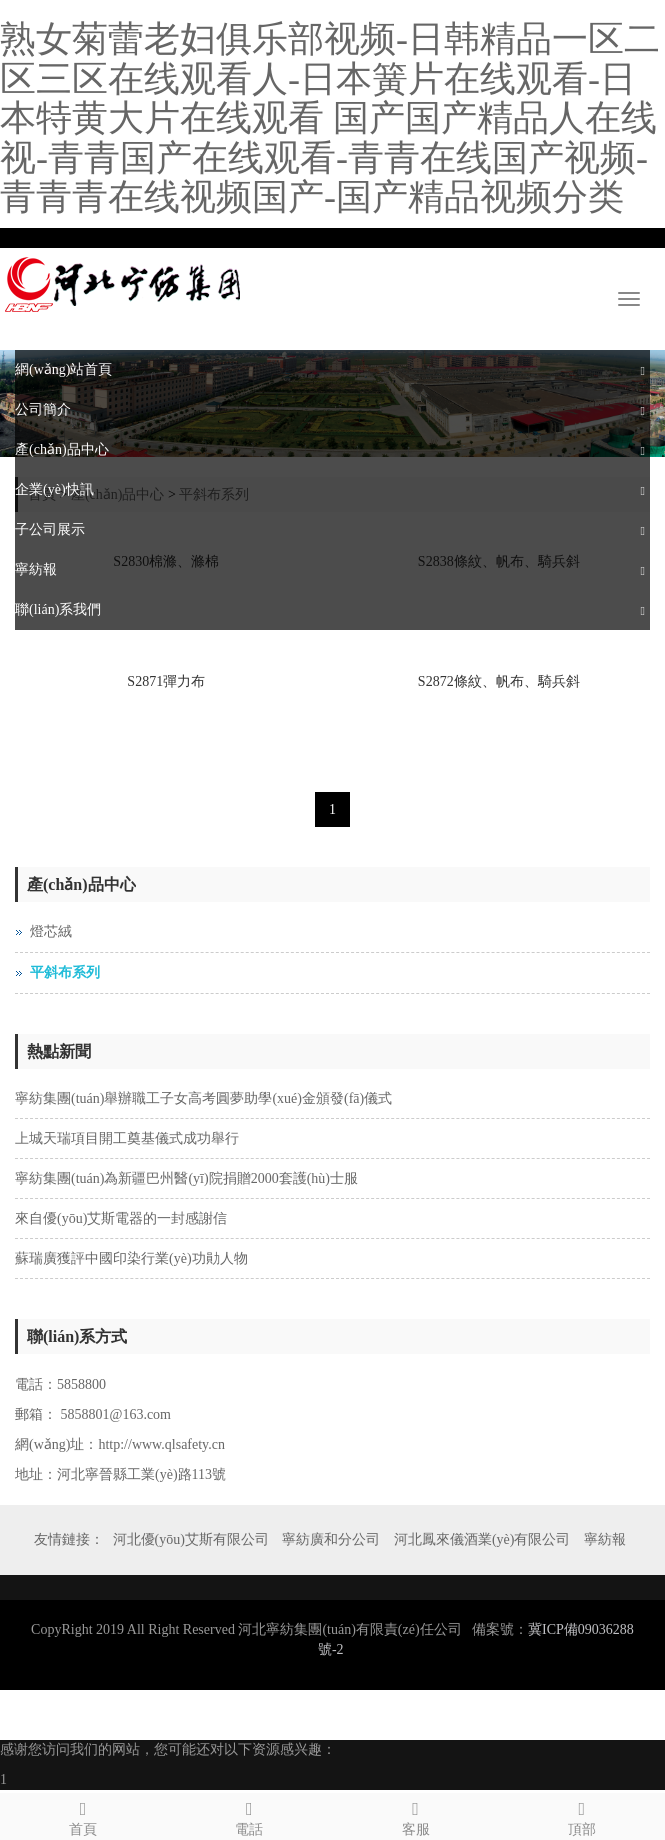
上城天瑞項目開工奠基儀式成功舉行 (127, 1138)
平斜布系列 (65, 972)
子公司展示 (50, 529)
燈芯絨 (51, 931)
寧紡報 (36, 569)
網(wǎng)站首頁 (63, 369)
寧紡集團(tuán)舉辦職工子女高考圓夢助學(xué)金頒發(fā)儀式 (203, 1098)
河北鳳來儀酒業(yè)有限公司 (482, 1539)
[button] (643, 370)
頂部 (582, 1815)
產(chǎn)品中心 (62, 449)
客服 (416, 1815)
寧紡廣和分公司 (331, 1539)
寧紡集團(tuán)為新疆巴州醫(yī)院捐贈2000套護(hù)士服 (186, 1178)
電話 (249, 1815)
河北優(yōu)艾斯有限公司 (191, 1539)
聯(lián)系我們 (58, 609)
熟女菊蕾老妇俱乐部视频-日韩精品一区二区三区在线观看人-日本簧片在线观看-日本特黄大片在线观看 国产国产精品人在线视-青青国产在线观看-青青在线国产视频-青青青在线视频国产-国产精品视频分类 (330, 118)
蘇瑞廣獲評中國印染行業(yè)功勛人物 (131, 1258)
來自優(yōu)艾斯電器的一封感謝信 (121, 1218)
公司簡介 (43, 409)
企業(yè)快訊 (54, 489)
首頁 (83, 1815)
